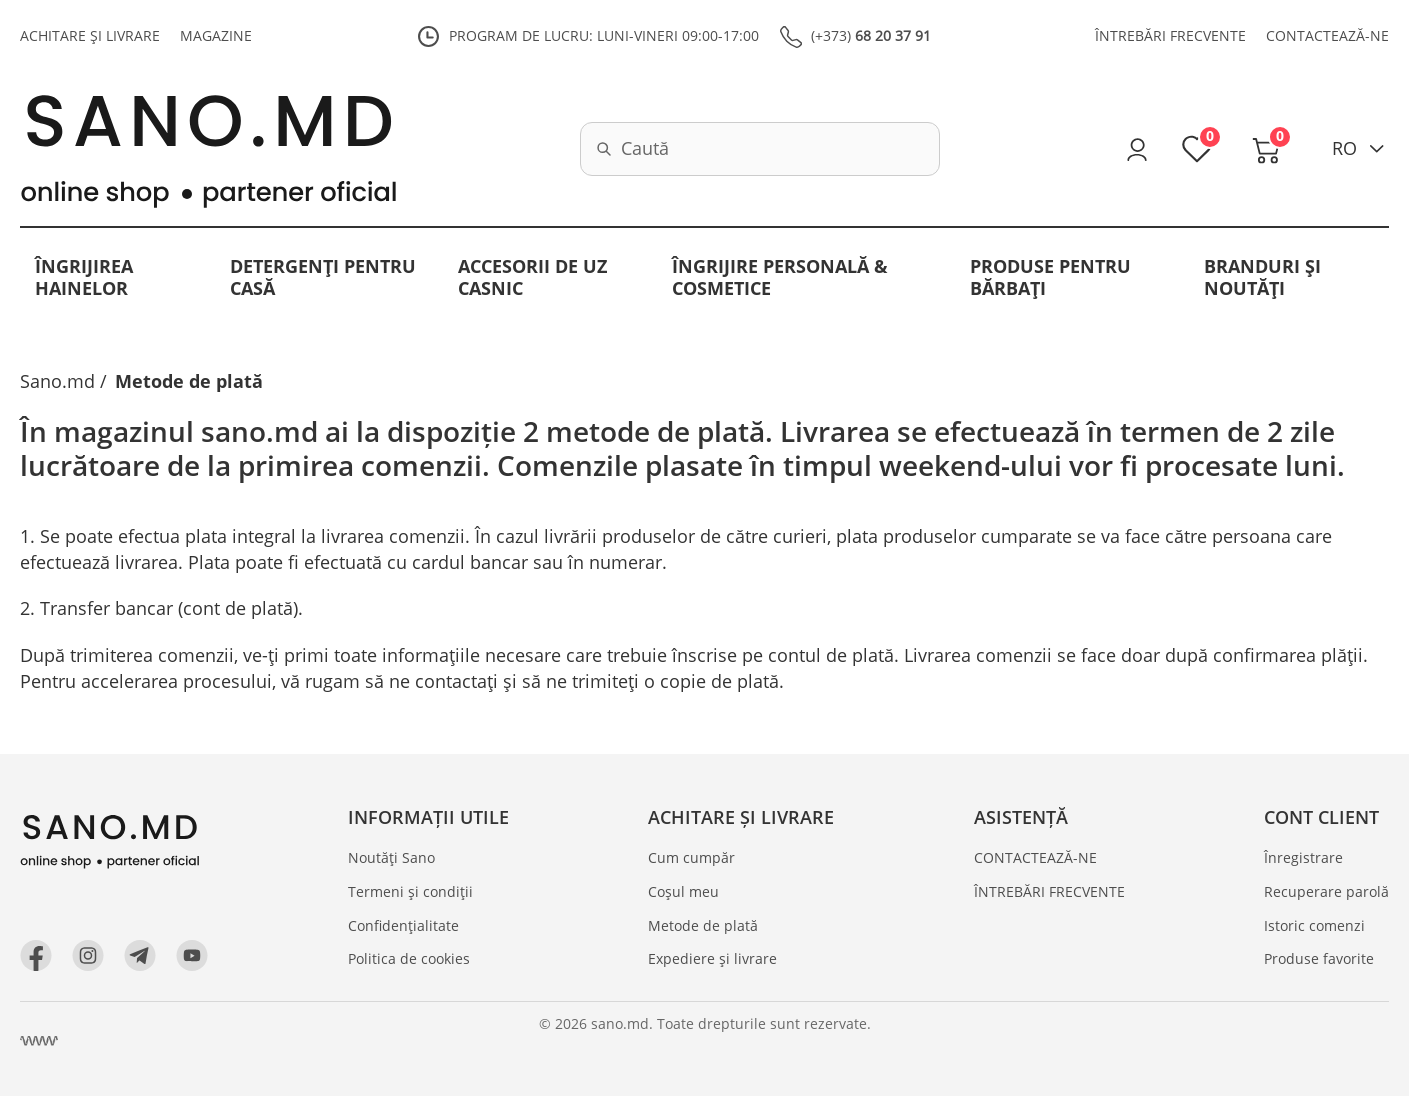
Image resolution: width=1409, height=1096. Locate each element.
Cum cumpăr (691, 857)
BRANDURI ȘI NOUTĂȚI (1262, 277)
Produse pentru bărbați (1050, 277)
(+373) (871, 35)
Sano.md (57, 381)
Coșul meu (683, 891)
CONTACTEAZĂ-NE (1327, 35)
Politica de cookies (409, 958)
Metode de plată (703, 925)
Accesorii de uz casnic (532, 277)
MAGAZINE (216, 35)
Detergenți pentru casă (323, 277)
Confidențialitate (403, 925)
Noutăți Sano (391, 857)
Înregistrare (1303, 857)
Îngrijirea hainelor (84, 277)
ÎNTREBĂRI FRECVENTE (1170, 35)
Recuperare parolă (1326, 891)
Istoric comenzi (1314, 925)
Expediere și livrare (712, 958)
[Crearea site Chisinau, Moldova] (39, 1041)
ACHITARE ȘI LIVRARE (90, 35)
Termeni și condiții (410, 891)
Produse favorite (1319, 958)
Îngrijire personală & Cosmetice (780, 277)
